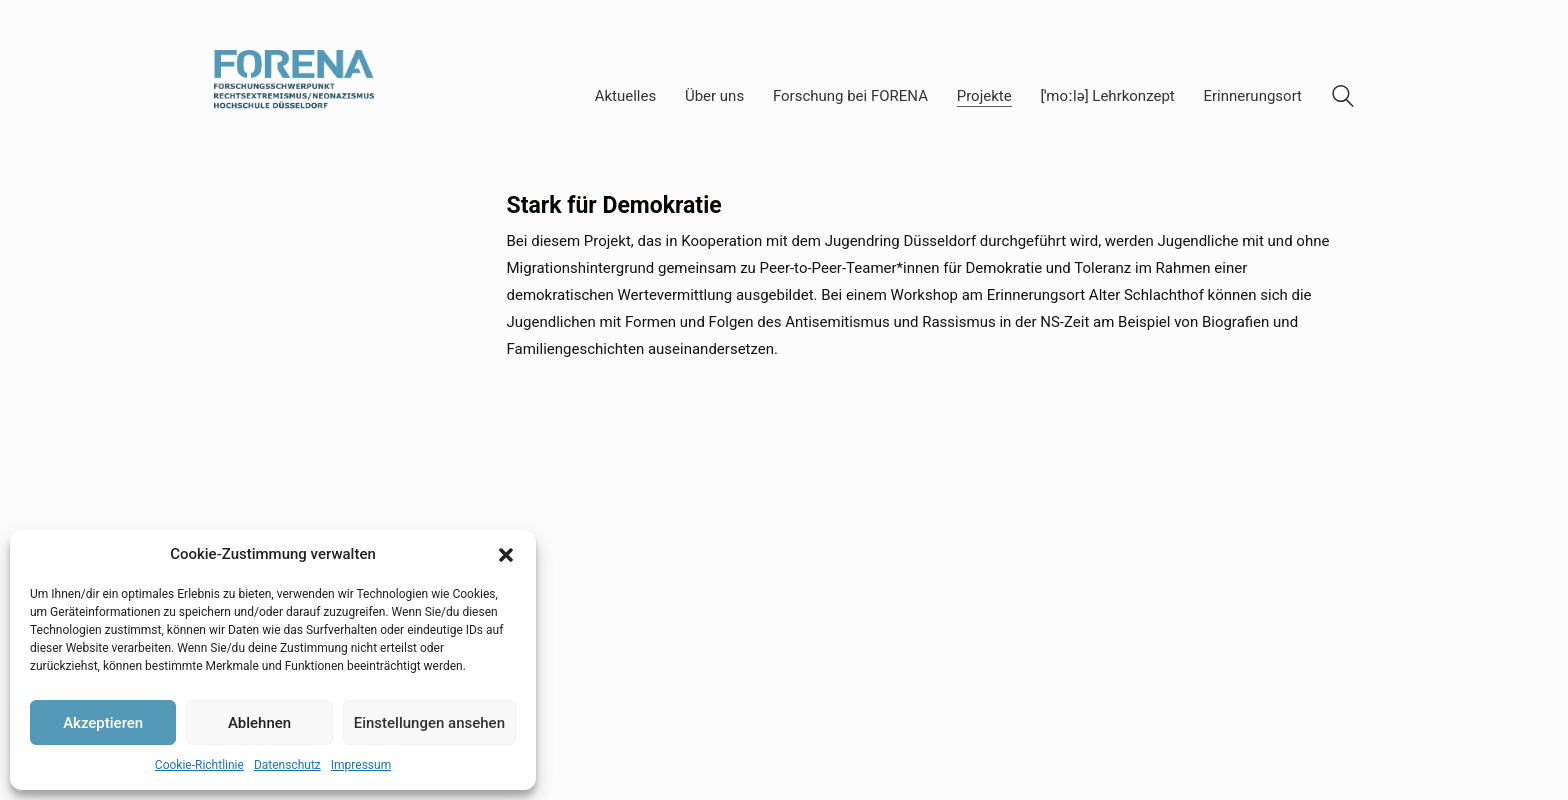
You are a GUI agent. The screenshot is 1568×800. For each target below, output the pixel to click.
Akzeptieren (103, 723)
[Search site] (1343, 99)
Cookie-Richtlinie (199, 765)
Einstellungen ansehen (429, 723)
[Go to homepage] (294, 96)
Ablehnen (259, 723)
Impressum (361, 765)
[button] (506, 555)
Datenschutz (287, 765)
